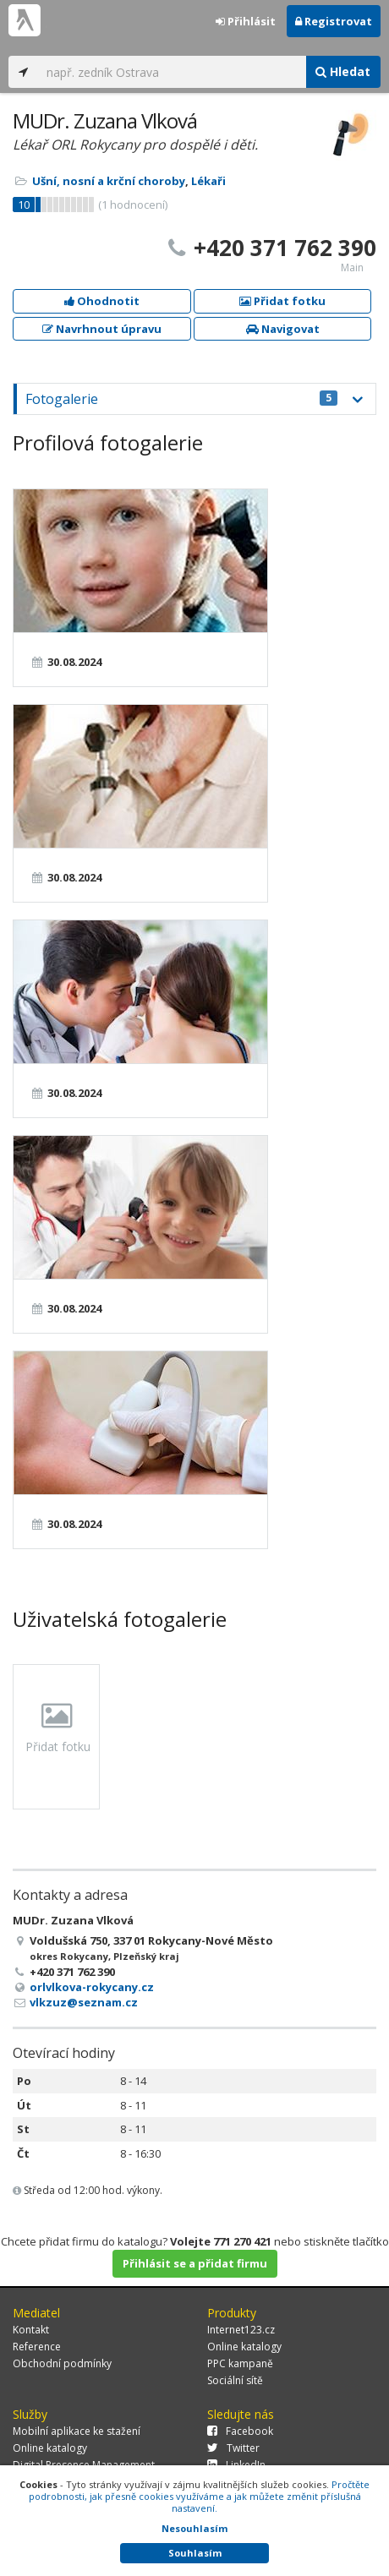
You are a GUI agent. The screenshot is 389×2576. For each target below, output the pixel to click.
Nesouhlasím (194, 2528)
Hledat (342, 71)
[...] (171, 72)
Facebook (240, 2431)
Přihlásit (246, 21)
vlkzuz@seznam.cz (84, 2002)
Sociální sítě (235, 2380)
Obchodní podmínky (62, 2363)
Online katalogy (244, 2346)
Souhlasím (195, 2552)
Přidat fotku (282, 300)
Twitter (233, 2448)
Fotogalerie (181, 399)
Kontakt (31, 2329)
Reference (37, 2346)
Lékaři (208, 180)
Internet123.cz (241, 2329)
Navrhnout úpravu (102, 328)
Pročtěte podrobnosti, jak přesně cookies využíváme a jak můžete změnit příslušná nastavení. (199, 2496)
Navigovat (283, 328)
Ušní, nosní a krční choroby (108, 180)
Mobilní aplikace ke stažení (76, 2431)
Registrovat (333, 21)
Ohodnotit (102, 300)
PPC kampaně (240, 2363)
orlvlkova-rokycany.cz (92, 1987)
